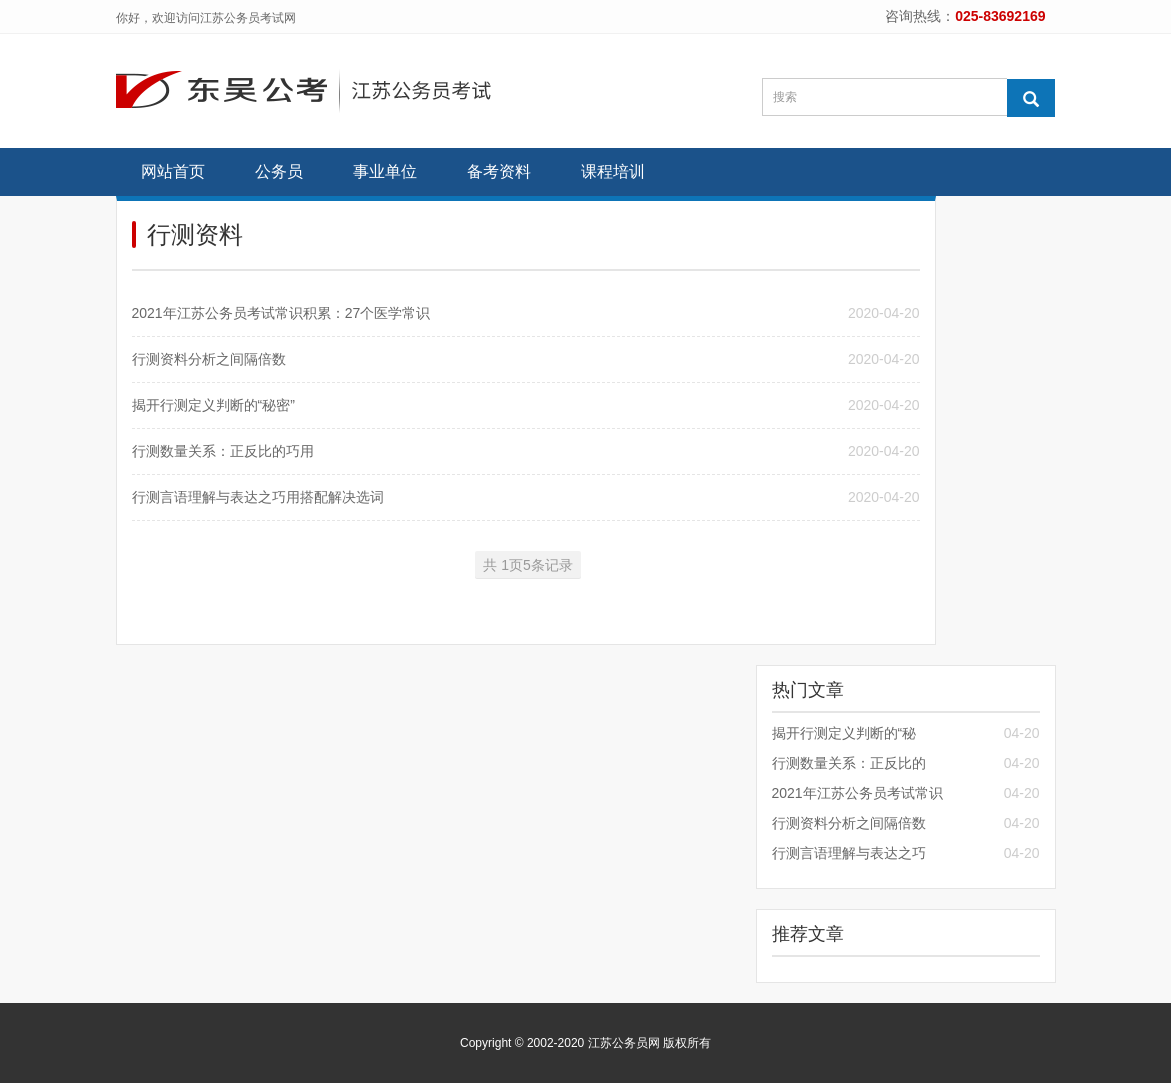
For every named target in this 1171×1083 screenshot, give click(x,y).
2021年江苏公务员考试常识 (857, 793)
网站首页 (173, 171)
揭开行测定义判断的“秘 (844, 733)
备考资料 (499, 171)
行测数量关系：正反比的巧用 (223, 451)
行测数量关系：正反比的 (849, 763)
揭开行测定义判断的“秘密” (213, 405)
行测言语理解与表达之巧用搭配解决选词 (258, 497)
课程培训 (613, 171)
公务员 (279, 171)
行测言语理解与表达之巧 (849, 853)
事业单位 (385, 171)
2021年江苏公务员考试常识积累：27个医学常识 (281, 313)
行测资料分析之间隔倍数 (209, 359)
